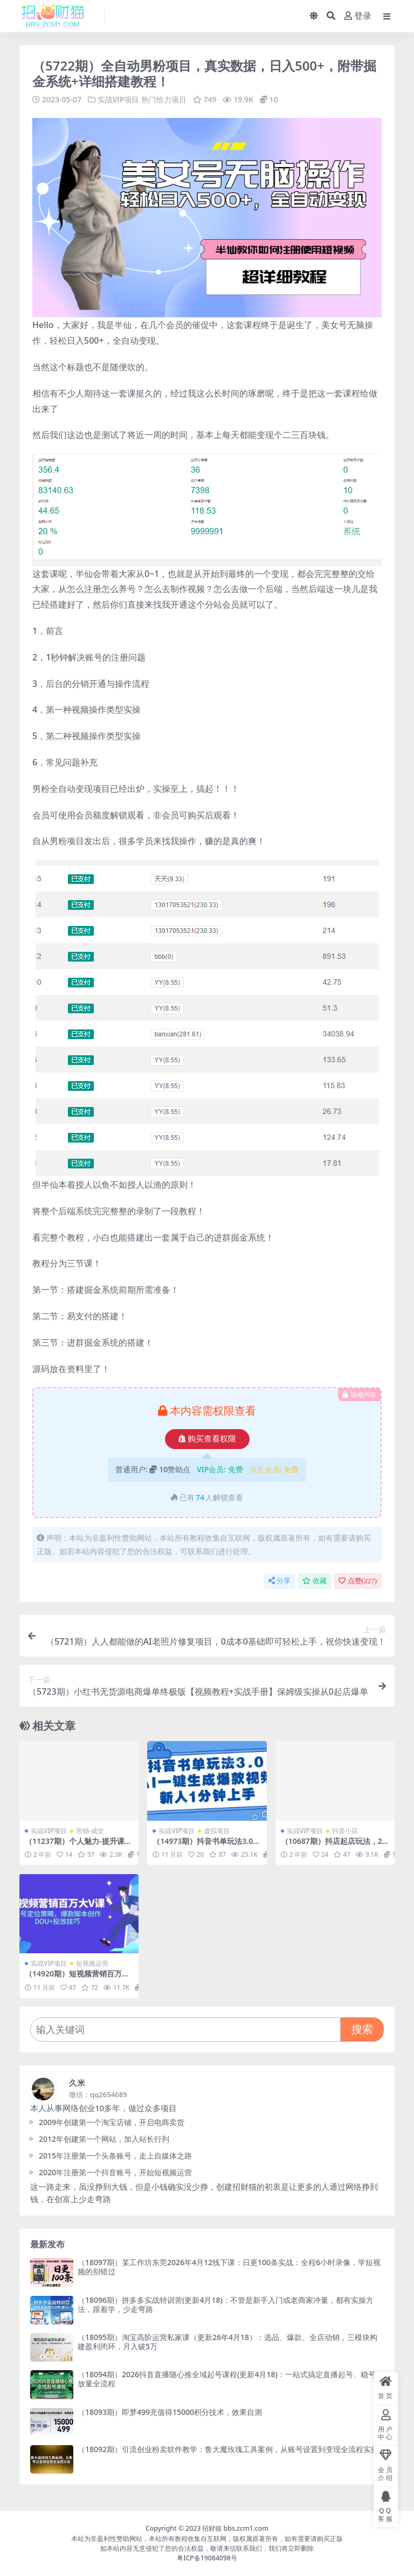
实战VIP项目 (119, 99)
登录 (357, 15)
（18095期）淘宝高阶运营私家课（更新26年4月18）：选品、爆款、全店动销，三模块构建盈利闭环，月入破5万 (227, 2341)
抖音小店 (345, 1830)
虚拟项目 (217, 1830)
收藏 (314, 1581)
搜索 (362, 2029)
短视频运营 (92, 1962)
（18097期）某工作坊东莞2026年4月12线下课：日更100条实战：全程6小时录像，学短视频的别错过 (229, 2266)
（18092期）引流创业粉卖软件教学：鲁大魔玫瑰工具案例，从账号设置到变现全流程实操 (228, 2449)
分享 (279, 1581)
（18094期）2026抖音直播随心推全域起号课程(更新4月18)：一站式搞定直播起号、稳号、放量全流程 (230, 2379)
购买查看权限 (207, 1439)
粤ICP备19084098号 (207, 2558)
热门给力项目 (164, 99)
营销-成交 (90, 1830)
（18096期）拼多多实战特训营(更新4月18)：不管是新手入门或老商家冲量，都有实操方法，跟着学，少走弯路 (226, 2304)
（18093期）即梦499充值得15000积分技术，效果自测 (170, 2411)
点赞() (358, 1581)
